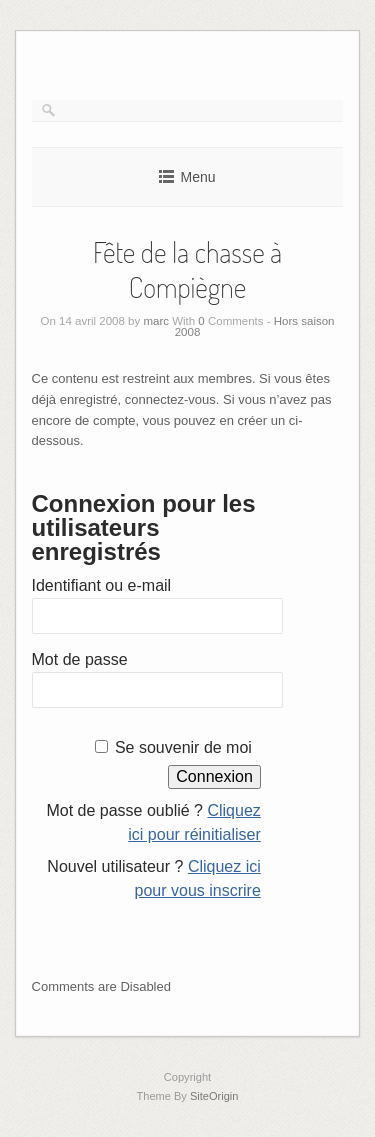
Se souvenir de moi (183, 747)
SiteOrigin (214, 1096)
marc (156, 321)
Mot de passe (80, 659)
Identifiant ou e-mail (102, 585)
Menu (197, 177)
